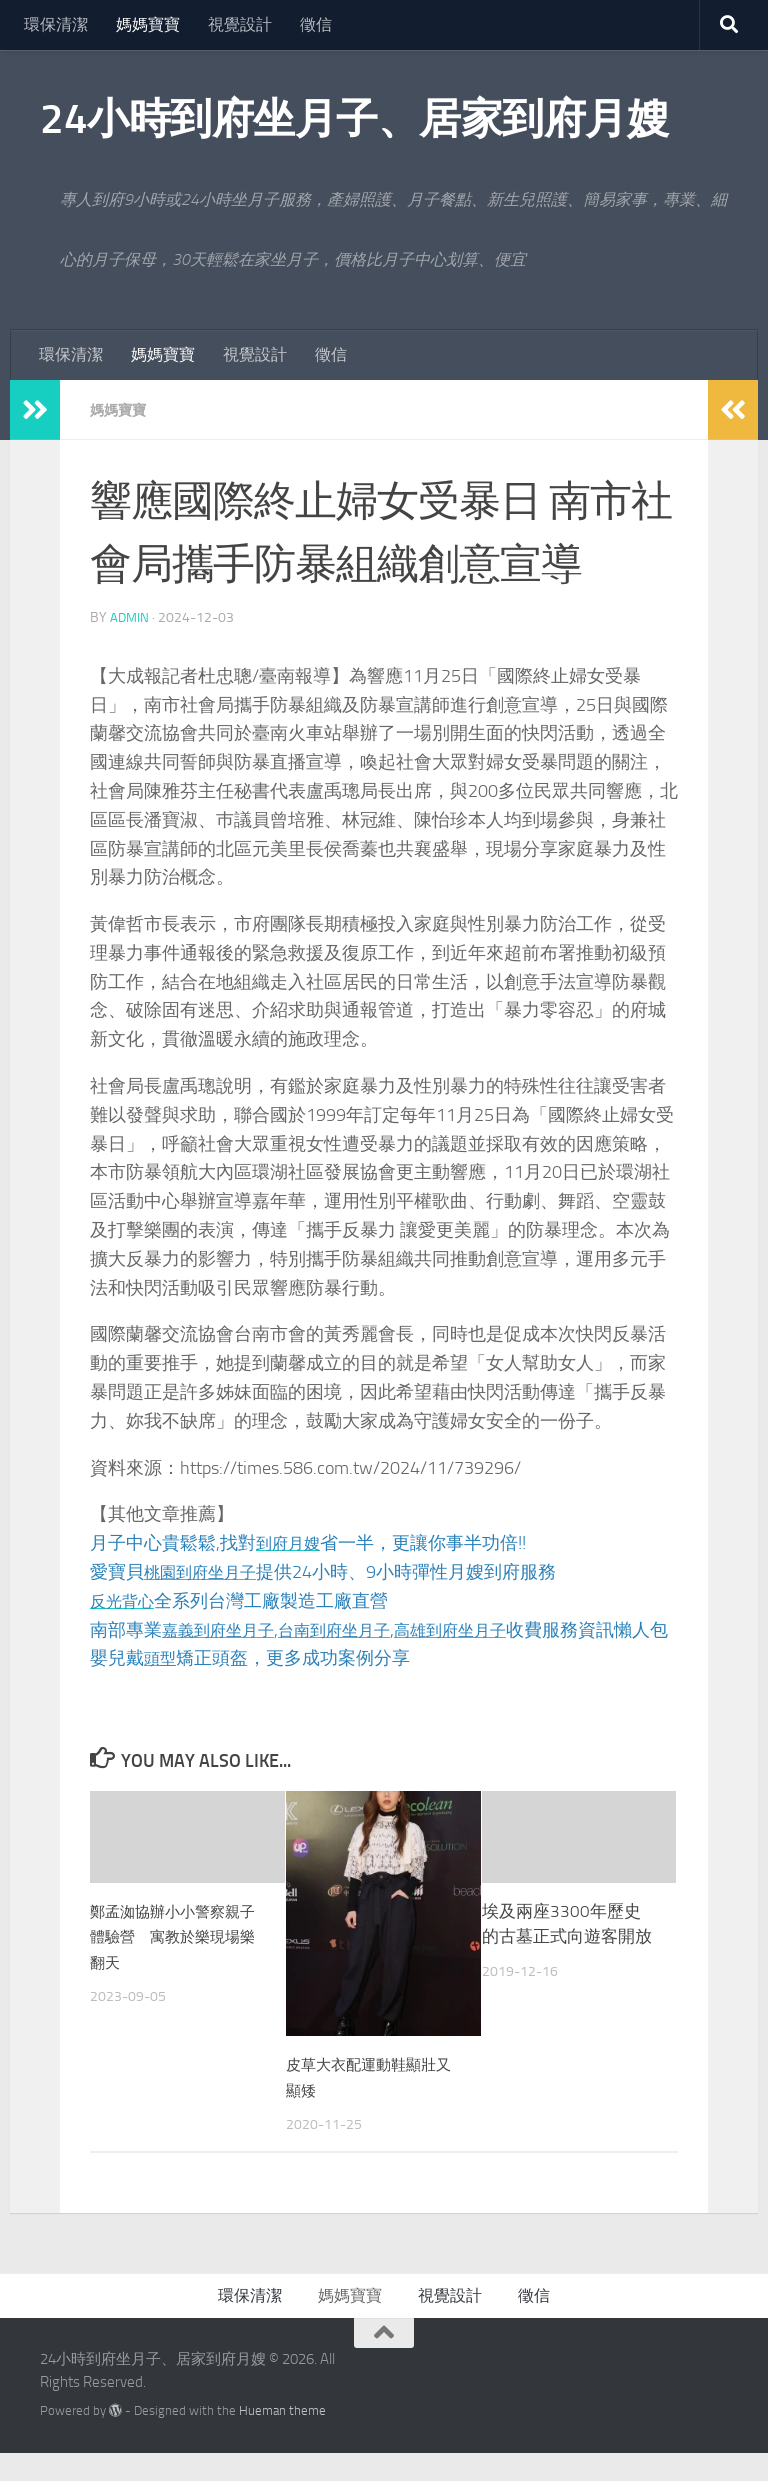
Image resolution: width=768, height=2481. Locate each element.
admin (130, 617)
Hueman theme (282, 2439)
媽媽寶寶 (148, 24)
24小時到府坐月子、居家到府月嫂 (354, 119)
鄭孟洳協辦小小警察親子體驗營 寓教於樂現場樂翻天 (175, 1965)
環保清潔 (56, 24)
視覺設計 (240, 24)
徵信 (316, 24)
